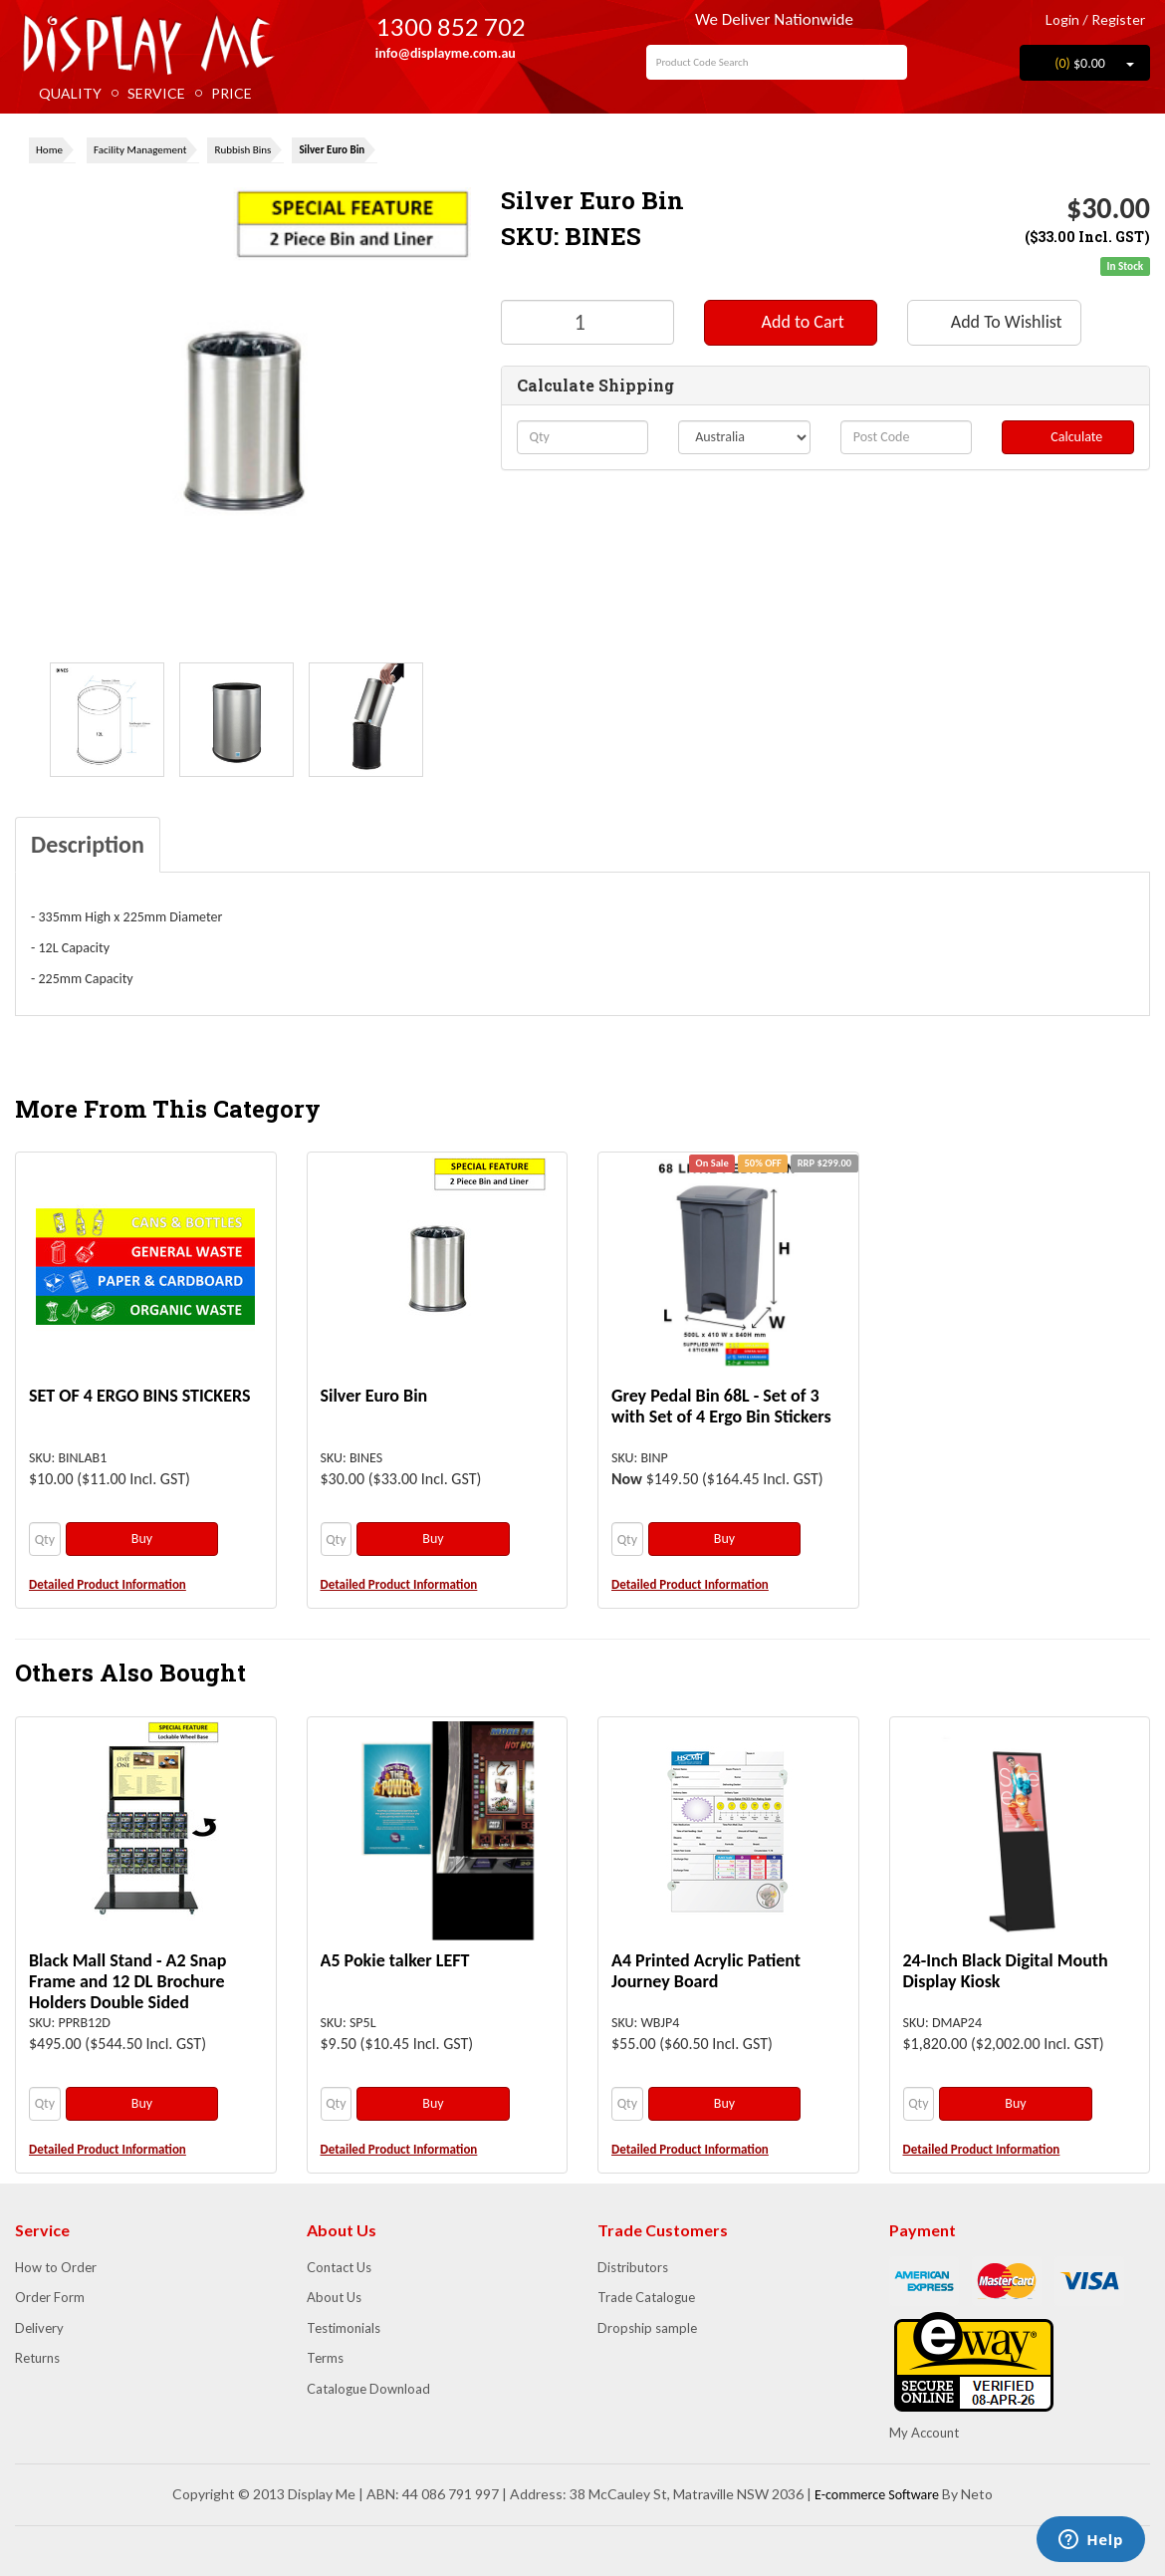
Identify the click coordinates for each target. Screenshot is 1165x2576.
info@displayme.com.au (437, 53)
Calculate (1068, 436)
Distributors (632, 2267)
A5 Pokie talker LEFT (395, 1960)
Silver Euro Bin (331, 149)
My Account (924, 2433)
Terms (325, 2358)
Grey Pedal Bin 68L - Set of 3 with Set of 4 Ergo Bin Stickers (721, 1406)
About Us (334, 2297)
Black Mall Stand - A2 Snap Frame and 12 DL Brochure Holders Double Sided (127, 1981)
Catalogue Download (368, 2389)
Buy (141, 1538)
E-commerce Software (877, 2494)
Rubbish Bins (242, 149)
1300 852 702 (437, 26)
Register (1118, 19)
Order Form (50, 2297)
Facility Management (140, 149)
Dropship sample (647, 2328)
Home (49, 149)
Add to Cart (790, 322)
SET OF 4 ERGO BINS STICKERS (139, 1396)
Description (87, 844)
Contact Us (339, 2267)
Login (1055, 19)
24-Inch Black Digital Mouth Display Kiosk (1005, 1970)
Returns (37, 2358)
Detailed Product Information (107, 1584)
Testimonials (343, 2328)
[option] (107, 719)
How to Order (56, 2267)
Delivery (39, 2328)
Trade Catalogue (646, 2297)
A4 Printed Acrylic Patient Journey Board (706, 1970)
